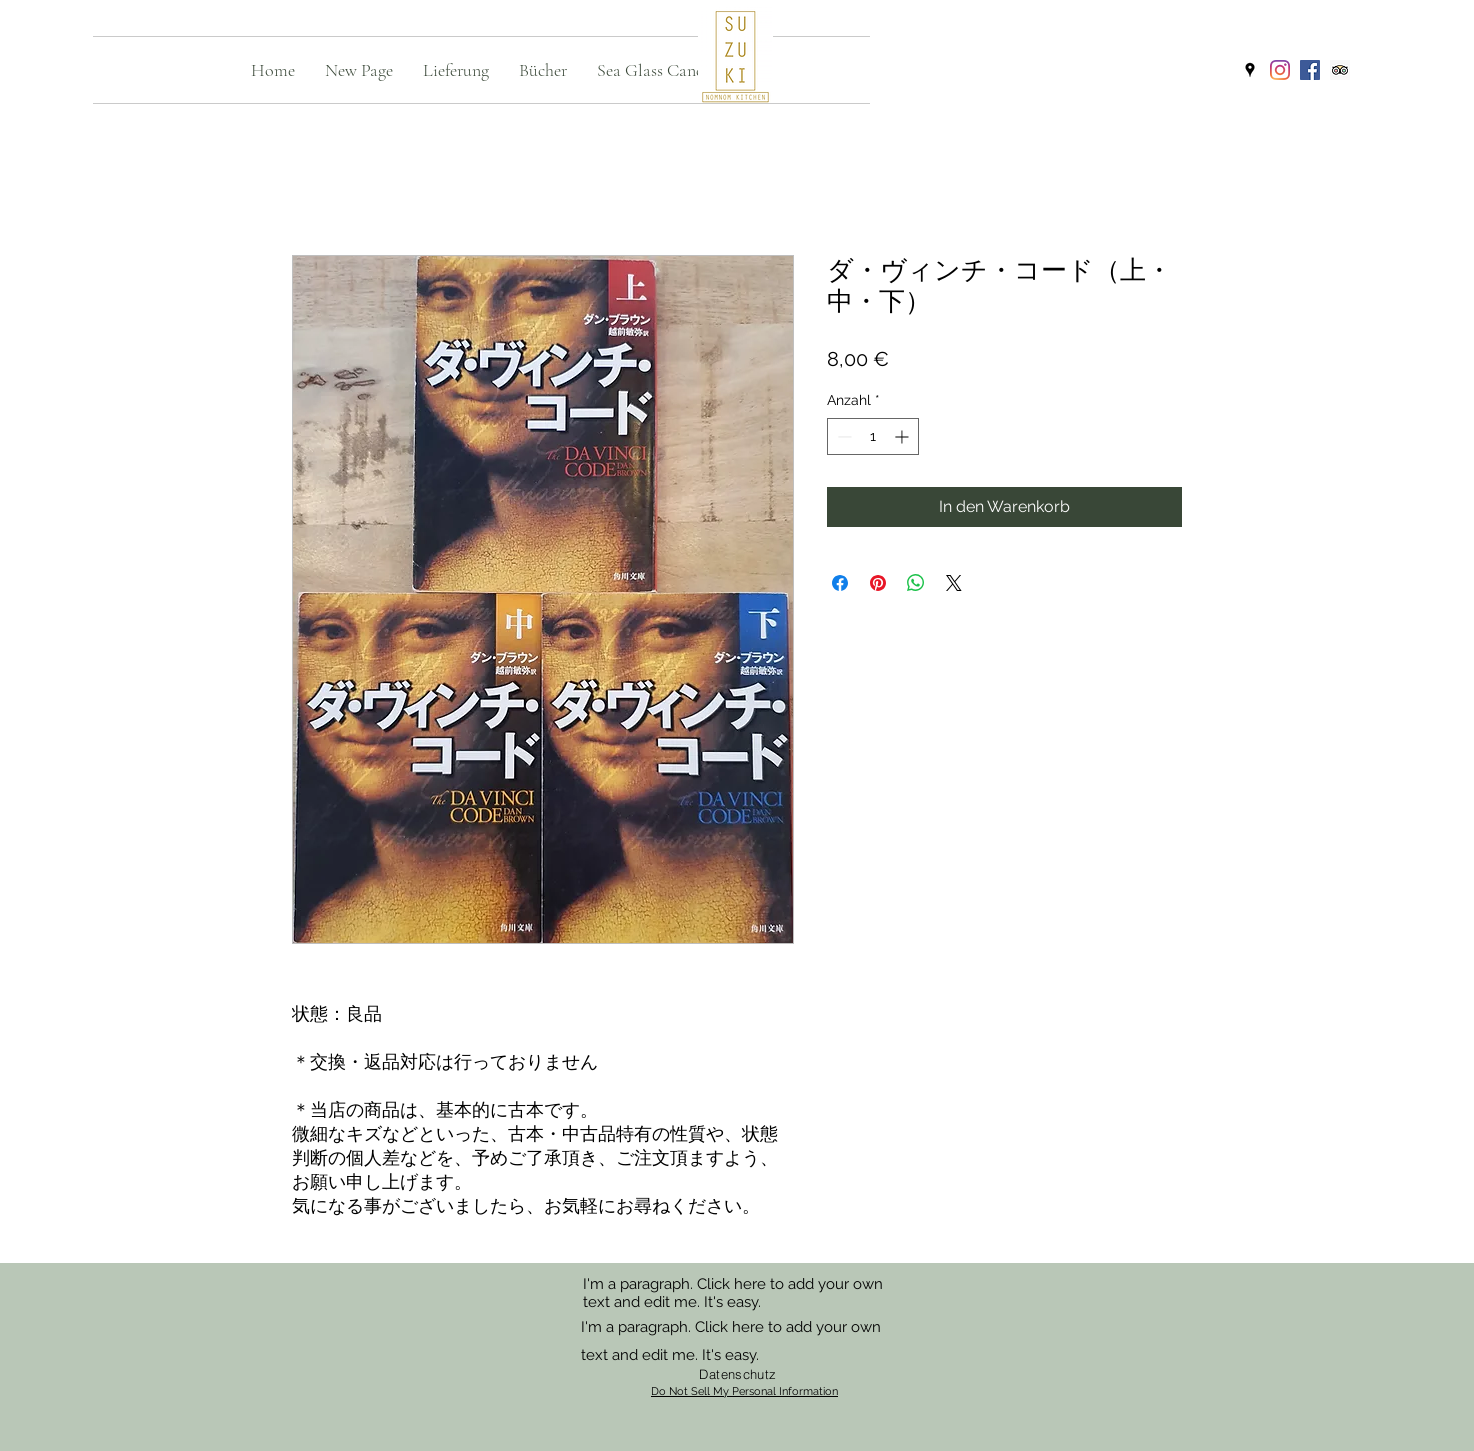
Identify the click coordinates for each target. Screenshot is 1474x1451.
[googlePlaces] (1250, 70)
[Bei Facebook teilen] (840, 583)
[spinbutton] (873, 436)
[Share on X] (954, 583)
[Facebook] (1310, 70)
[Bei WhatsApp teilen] (916, 583)
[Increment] (903, 436)
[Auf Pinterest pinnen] (878, 583)
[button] (456, 70)
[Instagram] (1280, 70)
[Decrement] (842, 436)
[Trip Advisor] (1340, 70)
